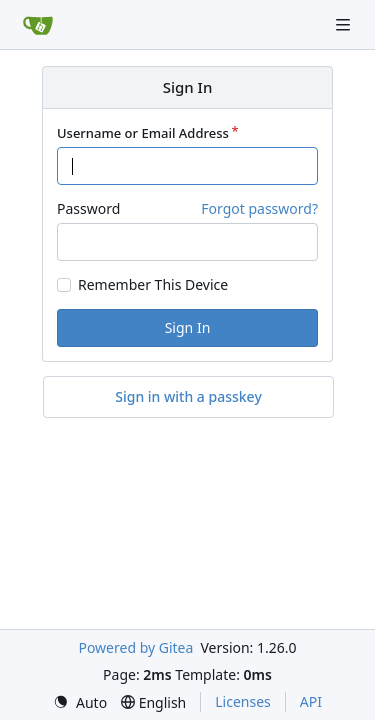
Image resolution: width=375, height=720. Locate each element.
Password (88, 208)
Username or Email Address (143, 133)
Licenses (243, 701)
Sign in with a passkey (188, 397)
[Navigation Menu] (345, 24)
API (311, 701)
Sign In (188, 327)
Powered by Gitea (135, 647)
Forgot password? (259, 208)
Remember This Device (153, 285)
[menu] (80, 702)
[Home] (38, 25)
